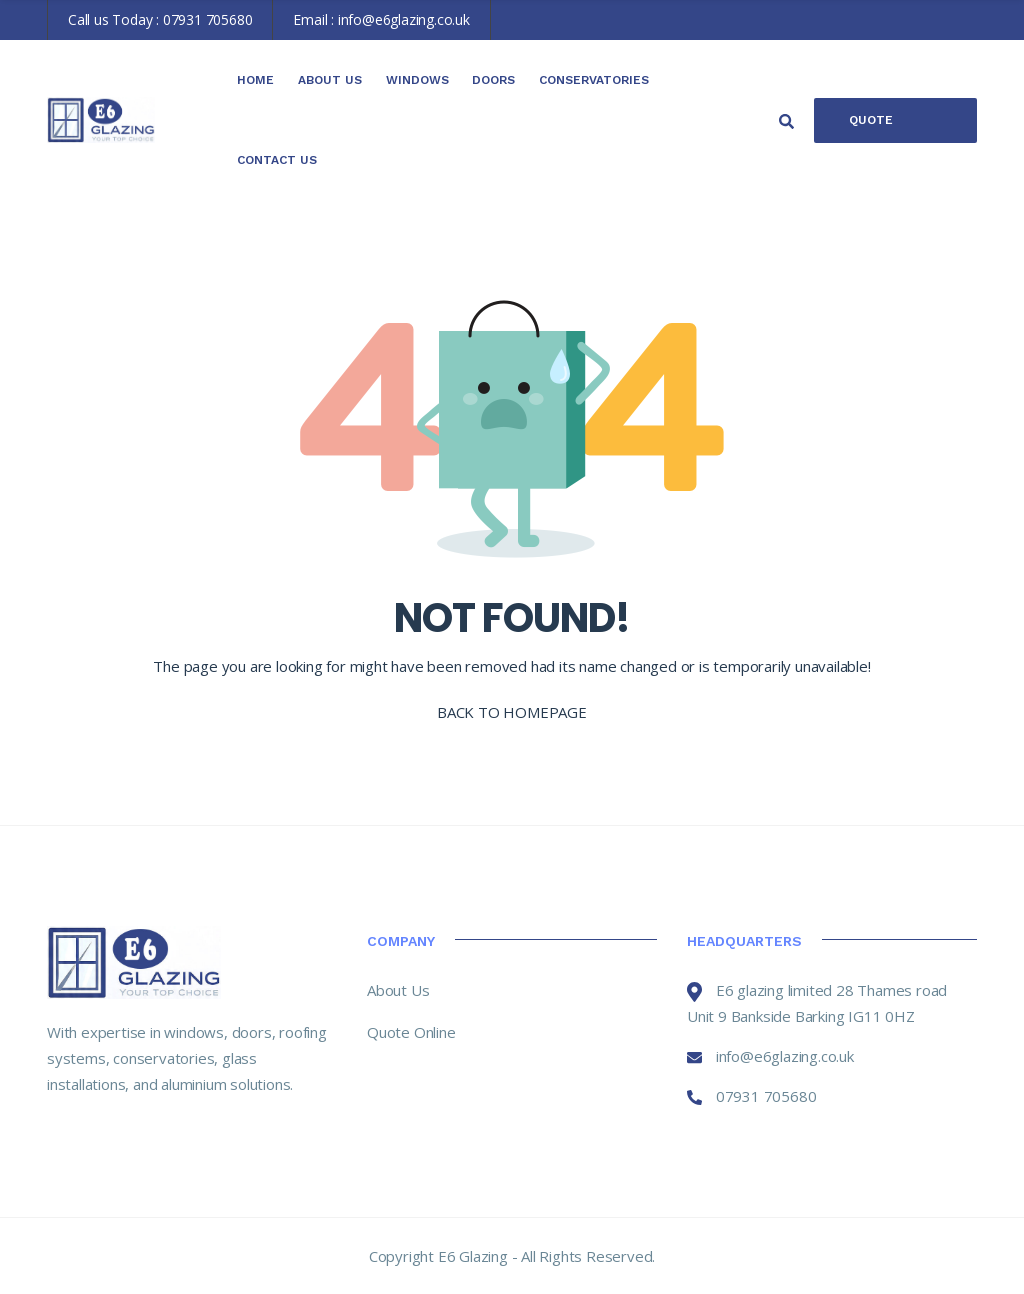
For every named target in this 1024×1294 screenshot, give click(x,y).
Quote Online (872, 128)
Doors (493, 80)
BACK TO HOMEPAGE (512, 712)
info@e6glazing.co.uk (404, 19)
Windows (417, 80)
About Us (330, 80)
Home (255, 80)
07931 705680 (208, 19)
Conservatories (594, 80)
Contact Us (277, 160)
